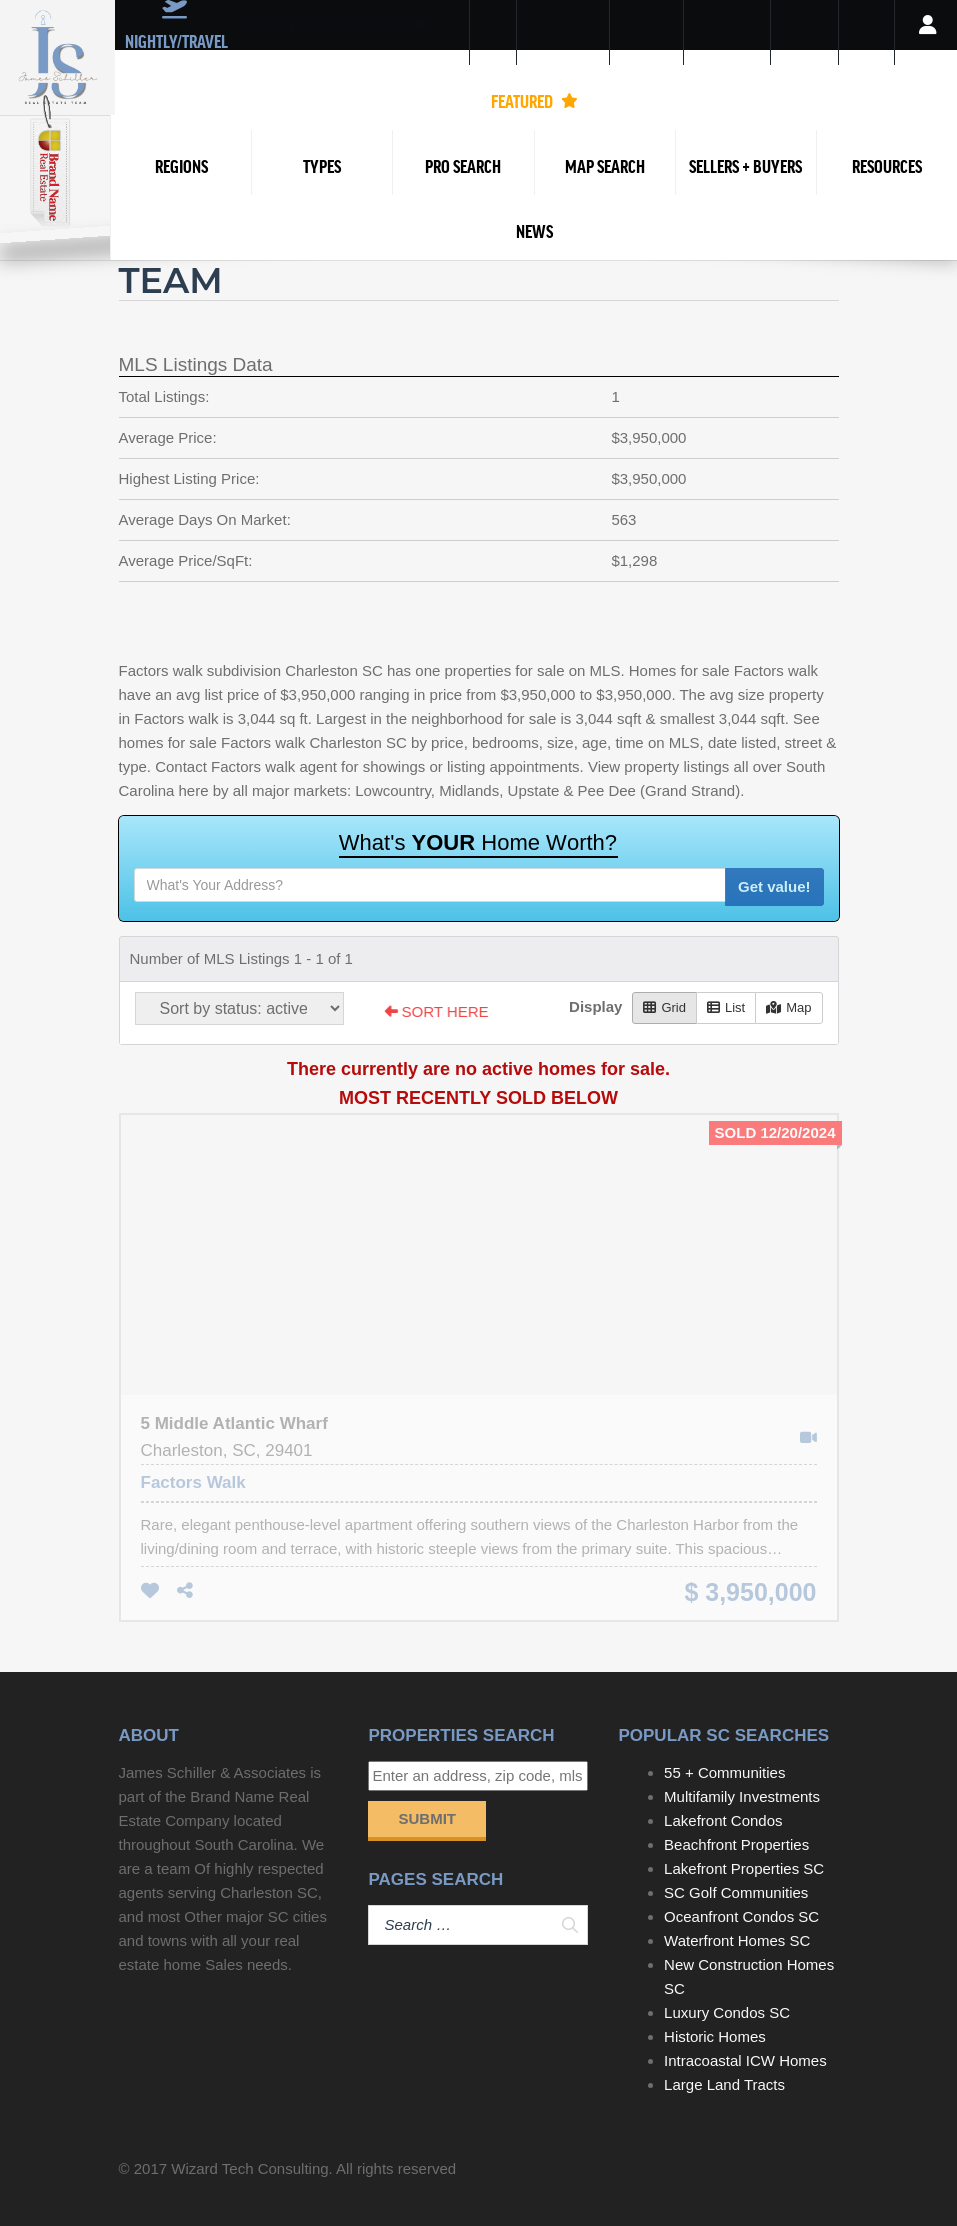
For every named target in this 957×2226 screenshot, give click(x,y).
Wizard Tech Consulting (249, 2168)
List (726, 1007)
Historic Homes (715, 2036)
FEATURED (534, 101)
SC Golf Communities (736, 1892)
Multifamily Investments (742, 1796)
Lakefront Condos (723, 1820)
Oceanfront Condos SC (741, 1916)
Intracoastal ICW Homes (745, 2060)
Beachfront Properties (736, 1844)
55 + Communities (724, 1772)
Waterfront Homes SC (737, 1940)
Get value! (774, 886)
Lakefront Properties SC (744, 1868)
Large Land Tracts (724, 2084)
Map (788, 1007)
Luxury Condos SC (727, 2012)
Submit (427, 1818)
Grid (664, 1007)
